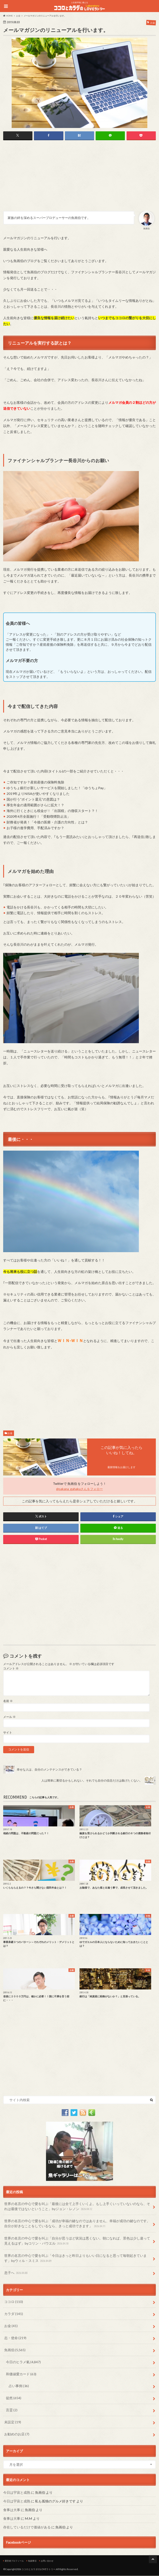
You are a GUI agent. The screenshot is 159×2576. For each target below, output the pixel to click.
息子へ (16, 2273)
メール (9, 1717)
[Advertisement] (79, 178)
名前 (8, 1701)
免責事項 (32, 2561)
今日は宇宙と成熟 (16, 2492)
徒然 (13, 2398)
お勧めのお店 (16, 2434)
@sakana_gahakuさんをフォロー (79, 1488)
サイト (7, 1732)
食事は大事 (11, 2510)
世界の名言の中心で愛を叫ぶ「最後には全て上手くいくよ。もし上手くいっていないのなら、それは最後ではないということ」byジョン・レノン (77, 2207)
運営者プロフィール (14, 2561)
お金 (10, 1433)
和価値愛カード (21, 2374)
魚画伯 (14, 2350)
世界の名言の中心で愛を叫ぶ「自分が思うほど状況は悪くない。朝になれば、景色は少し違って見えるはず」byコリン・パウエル (77, 2241)
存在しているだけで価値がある (27, 2527)
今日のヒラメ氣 (23, 2362)
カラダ (13, 2314)
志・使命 (15, 2338)
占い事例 (19, 2386)
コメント (11, 1668)
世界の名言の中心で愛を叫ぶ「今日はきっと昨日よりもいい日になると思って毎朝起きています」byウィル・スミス (75, 2258)
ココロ (13, 2302)
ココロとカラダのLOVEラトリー (38, 2569)
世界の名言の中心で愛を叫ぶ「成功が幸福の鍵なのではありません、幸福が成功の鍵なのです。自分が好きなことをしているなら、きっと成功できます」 (77, 2224)
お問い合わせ (47, 2561)
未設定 (12, 2422)
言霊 (11, 2410)
